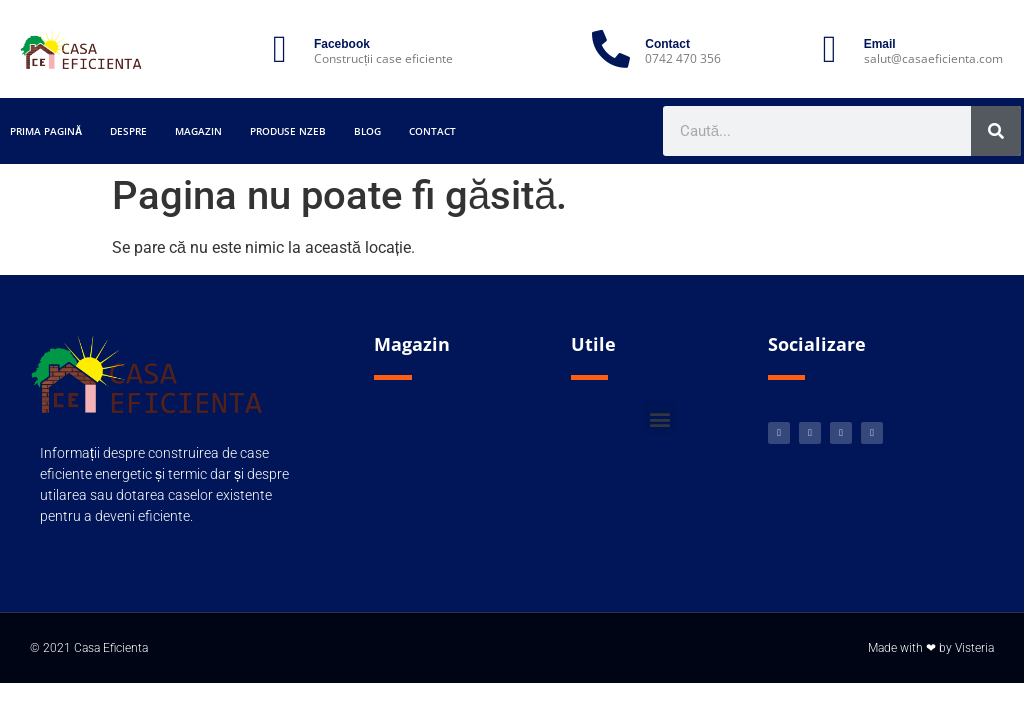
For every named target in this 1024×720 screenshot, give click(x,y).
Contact (432, 131)
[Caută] (996, 131)
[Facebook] (280, 49)
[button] (659, 418)
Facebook (342, 44)
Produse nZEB (288, 131)
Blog (367, 131)
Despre (128, 131)
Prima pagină (46, 131)
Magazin (198, 131)
